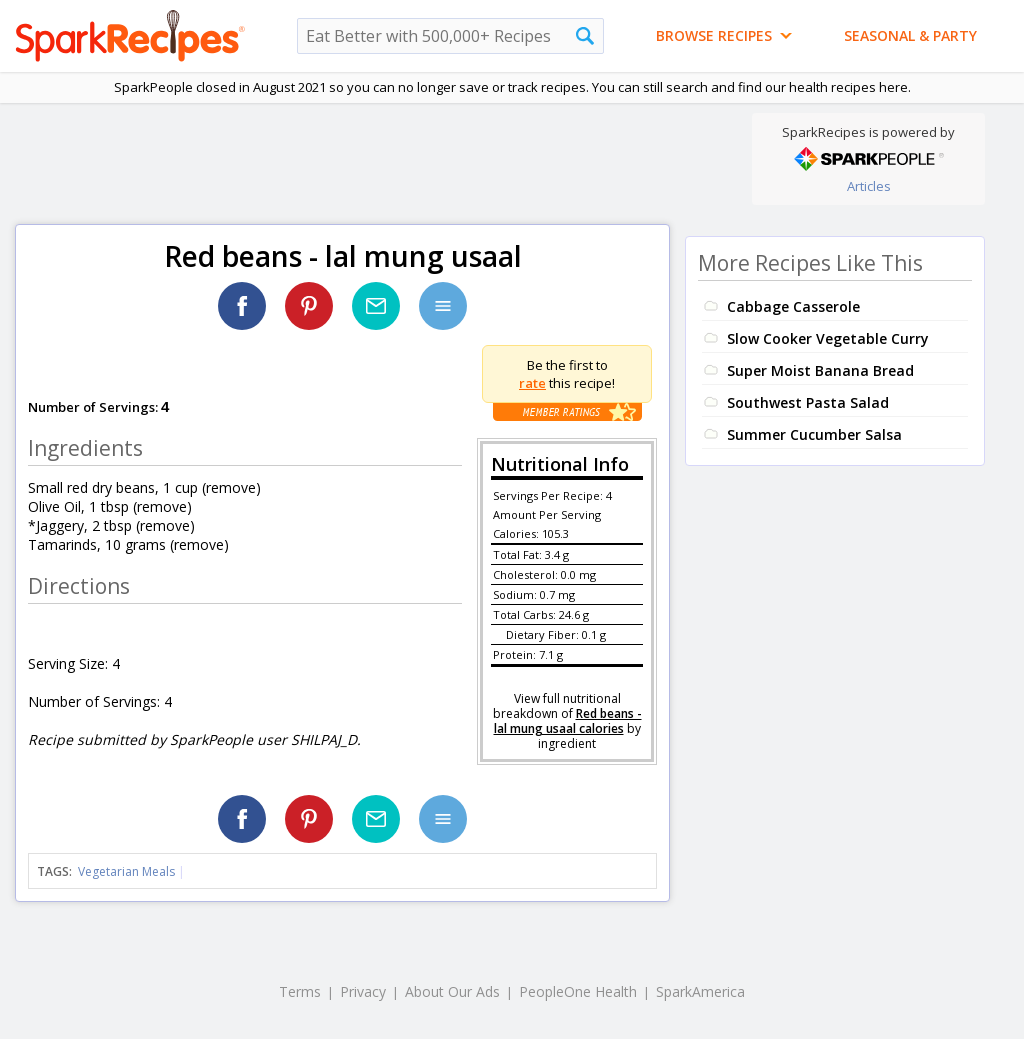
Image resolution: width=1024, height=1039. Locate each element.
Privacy (363, 991)
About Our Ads (452, 991)
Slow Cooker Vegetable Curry (828, 338)
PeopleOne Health (578, 991)
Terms (300, 991)
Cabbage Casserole (793, 306)
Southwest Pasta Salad (808, 402)
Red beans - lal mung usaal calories (568, 721)
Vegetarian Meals (126, 871)
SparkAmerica (700, 991)
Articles (869, 186)
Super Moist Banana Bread (820, 370)
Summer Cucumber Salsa (814, 434)
